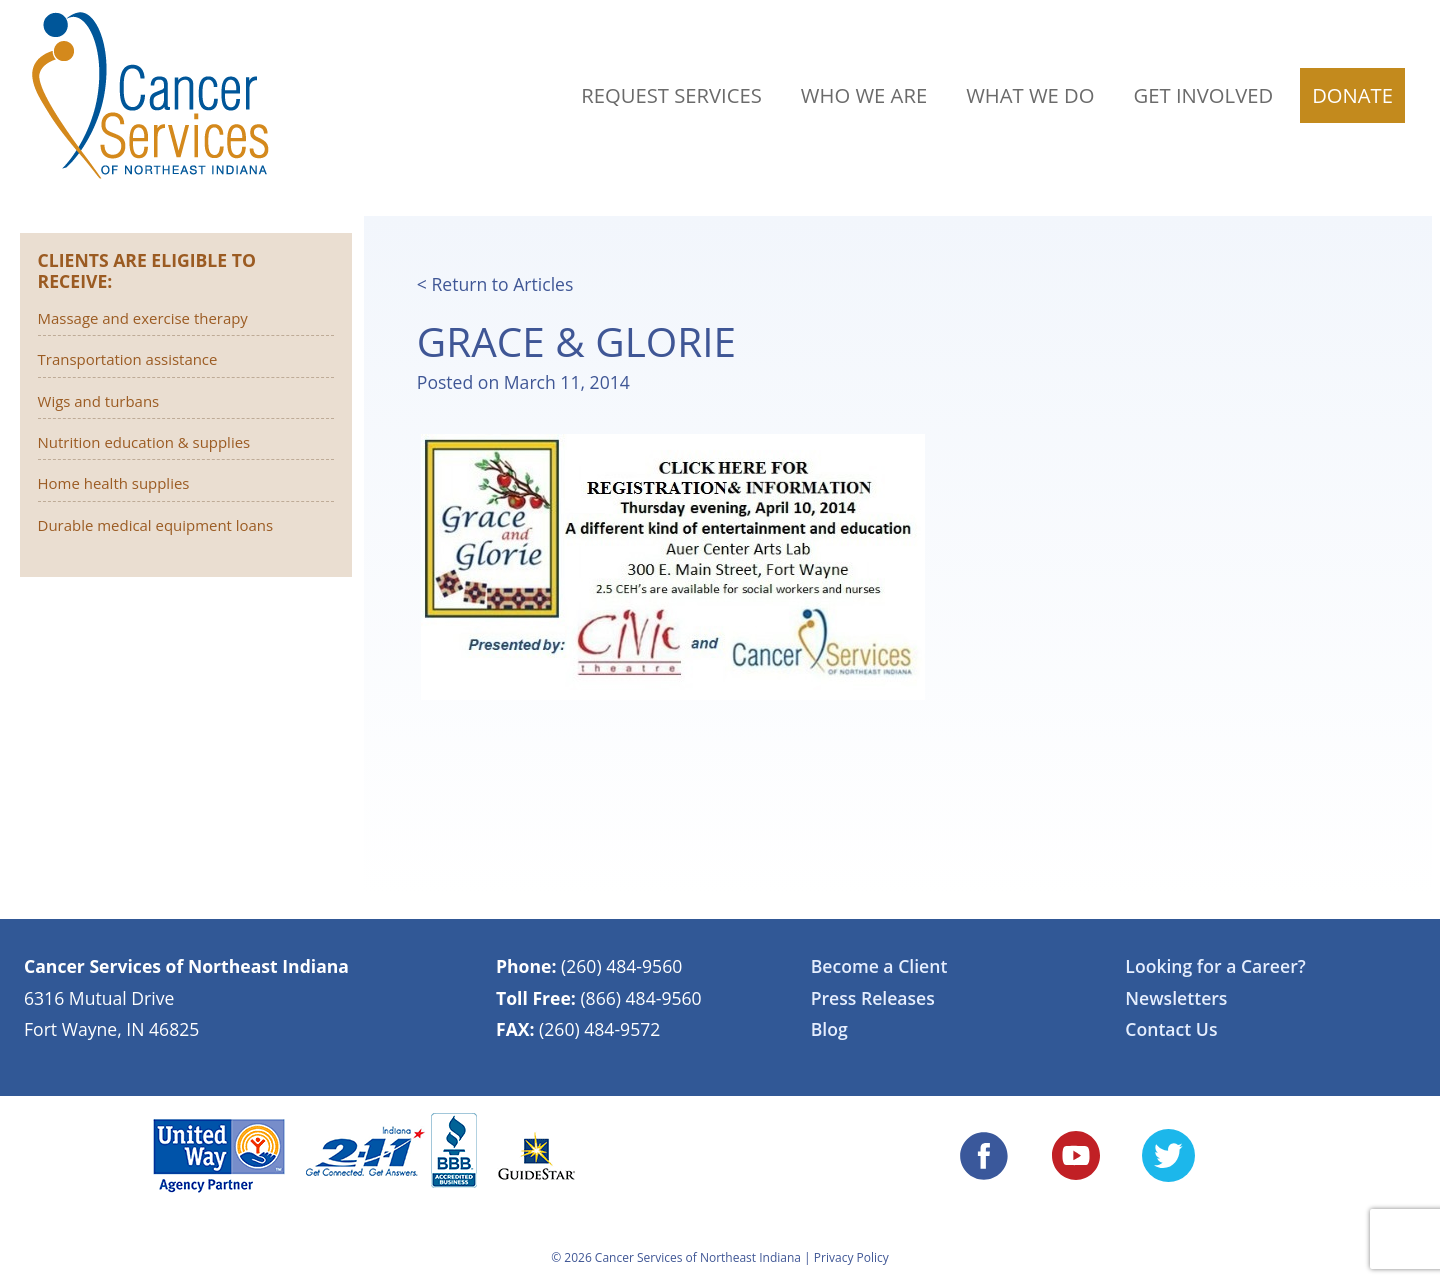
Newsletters (1176, 998)
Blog (829, 1029)
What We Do (1030, 95)
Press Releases (873, 998)
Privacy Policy (851, 1257)
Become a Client (879, 966)
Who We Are (864, 95)
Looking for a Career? (1215, 966)
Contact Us (1171, 1029)
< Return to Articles (495, 284)
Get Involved (1204, 95)
